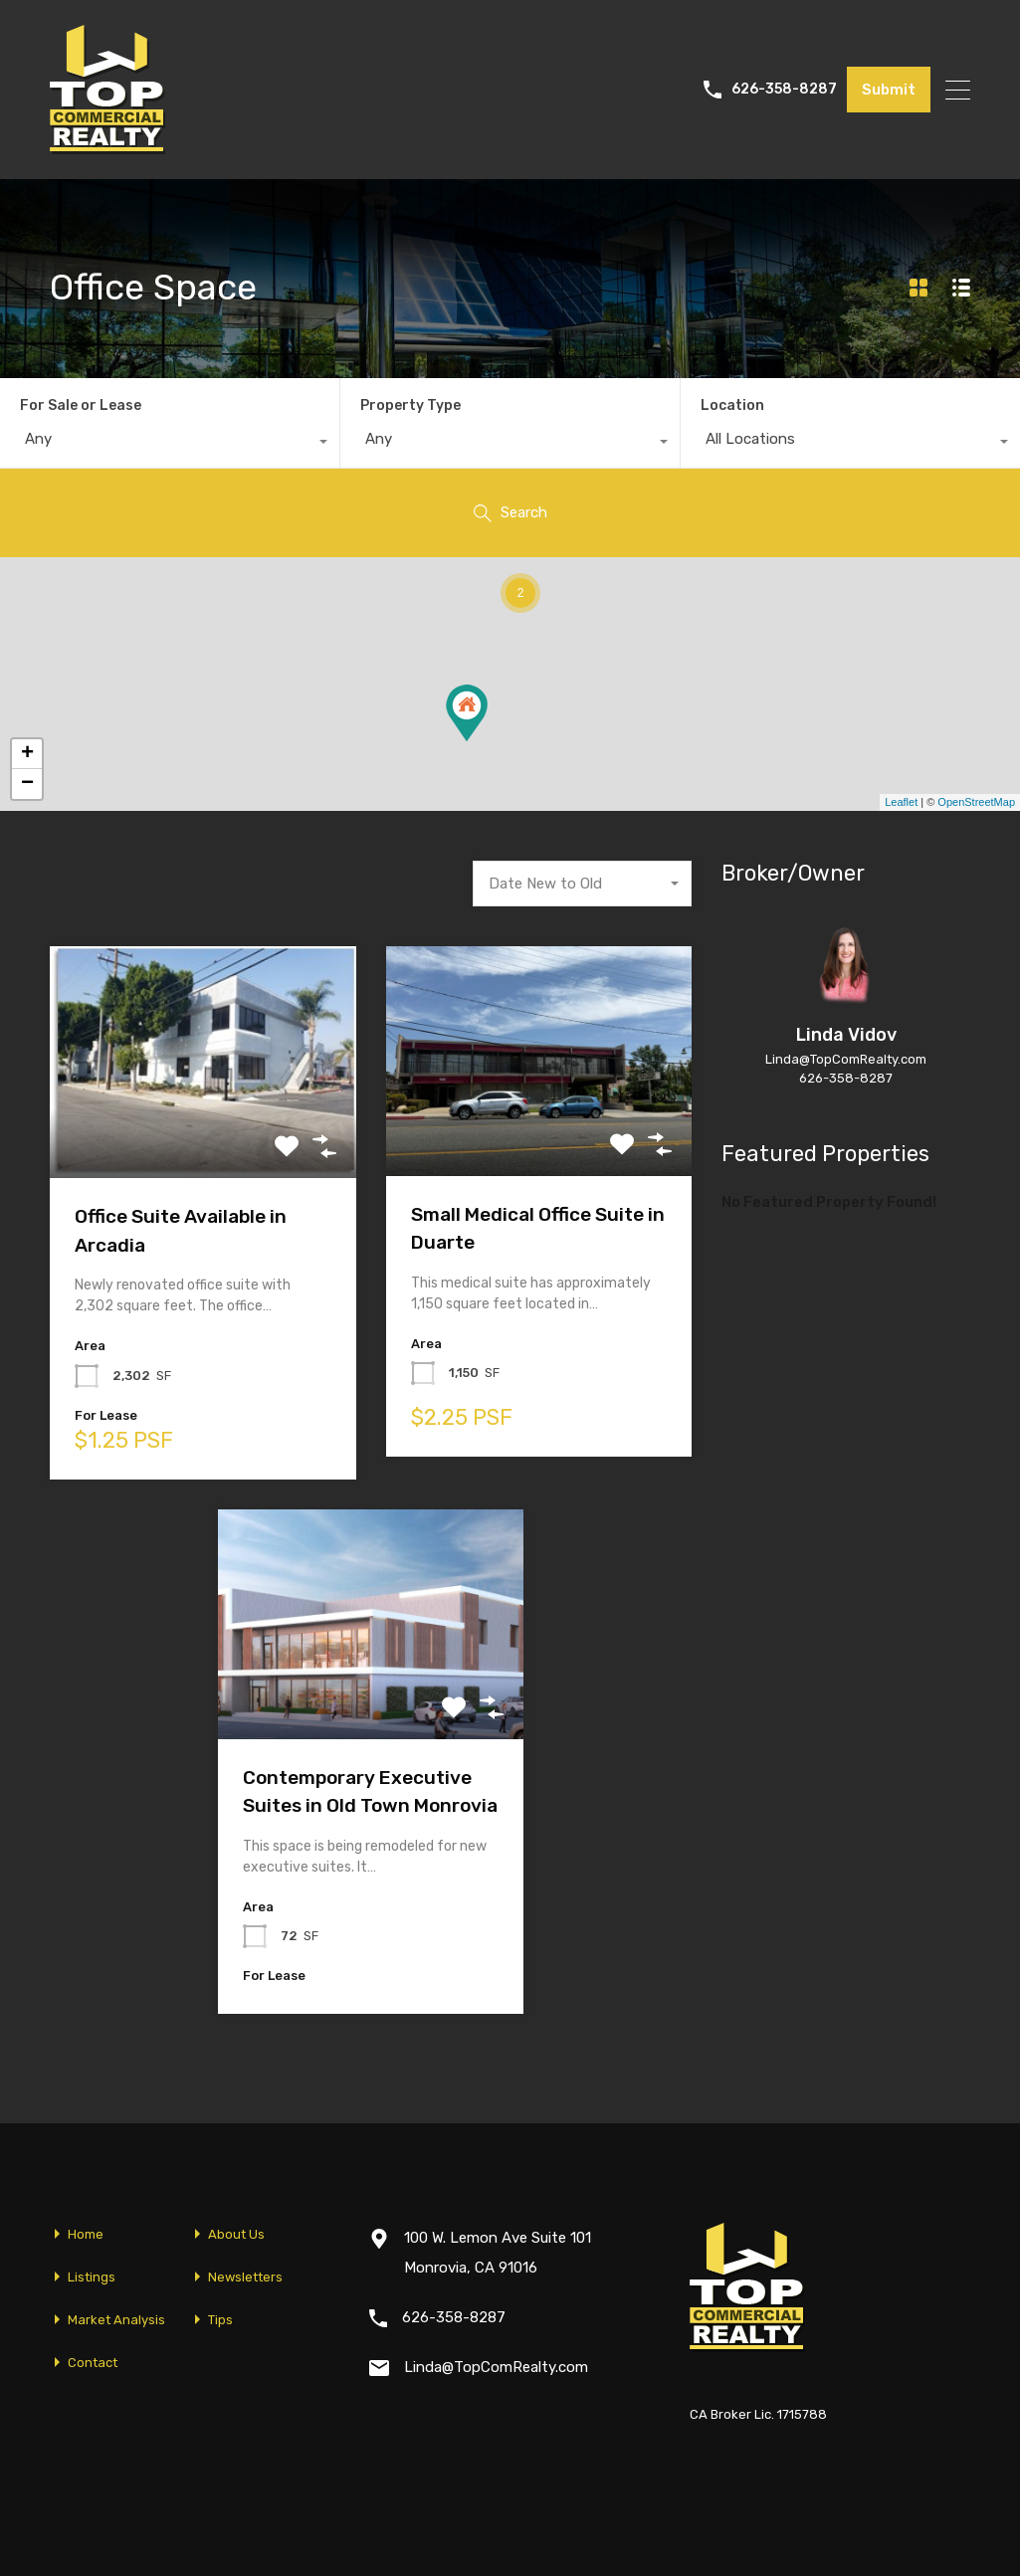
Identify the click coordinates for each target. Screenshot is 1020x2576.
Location (732, 405)
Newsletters (245, 2277)
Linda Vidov (846, 1035)
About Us (236, 2234)
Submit (889, 90)
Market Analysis (116, 2319)
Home (85, 2234)
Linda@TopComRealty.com (845, 1059)
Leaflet (901, 802)
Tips (220, 2319)
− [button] (27, 784)
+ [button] (27, 754)
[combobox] (169, 444)
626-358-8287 (784, 90)
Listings (91, 2277)
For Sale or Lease (80, 405)
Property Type (410, 405)
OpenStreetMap (976, 802)
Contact (92, 2362)
